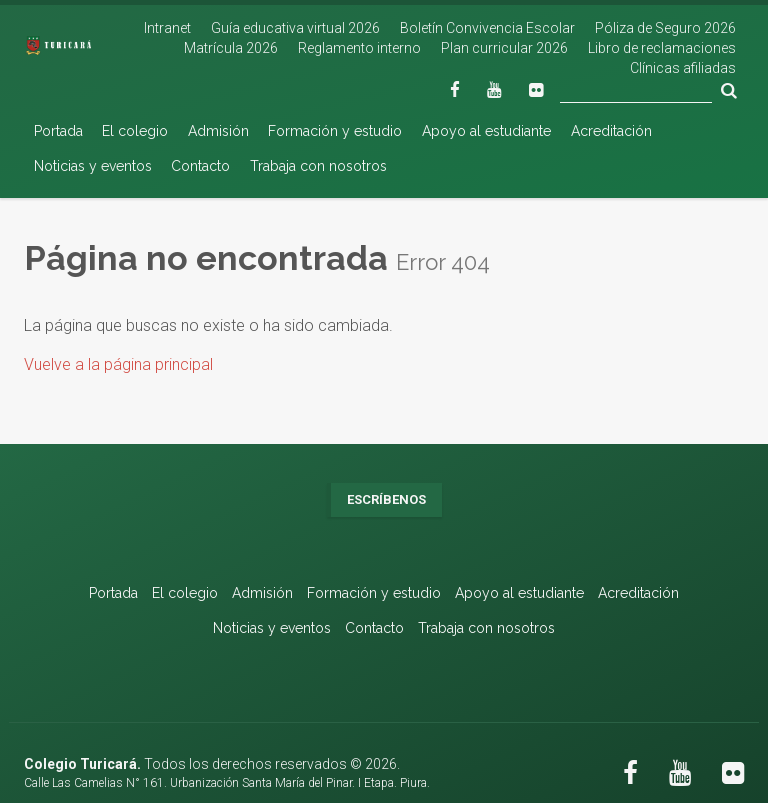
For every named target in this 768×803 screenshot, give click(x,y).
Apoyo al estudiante (486, 131)
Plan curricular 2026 (504, 48)
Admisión (218, 131)
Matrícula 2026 (231, 48)
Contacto (200, 166)
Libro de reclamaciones (662, 48)
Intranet (167, 28)
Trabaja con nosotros (318, 166)
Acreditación (611, 131)
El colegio (135, 131)
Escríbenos (386, 499)
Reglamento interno (359, 48)
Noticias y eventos (93, 166)
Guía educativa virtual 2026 (295, 28)
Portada (58, 131)
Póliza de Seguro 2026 (665, 28)
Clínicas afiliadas (683, 68)
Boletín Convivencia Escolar (487, 28)
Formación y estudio (335, 131)
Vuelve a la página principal (118, 364)
